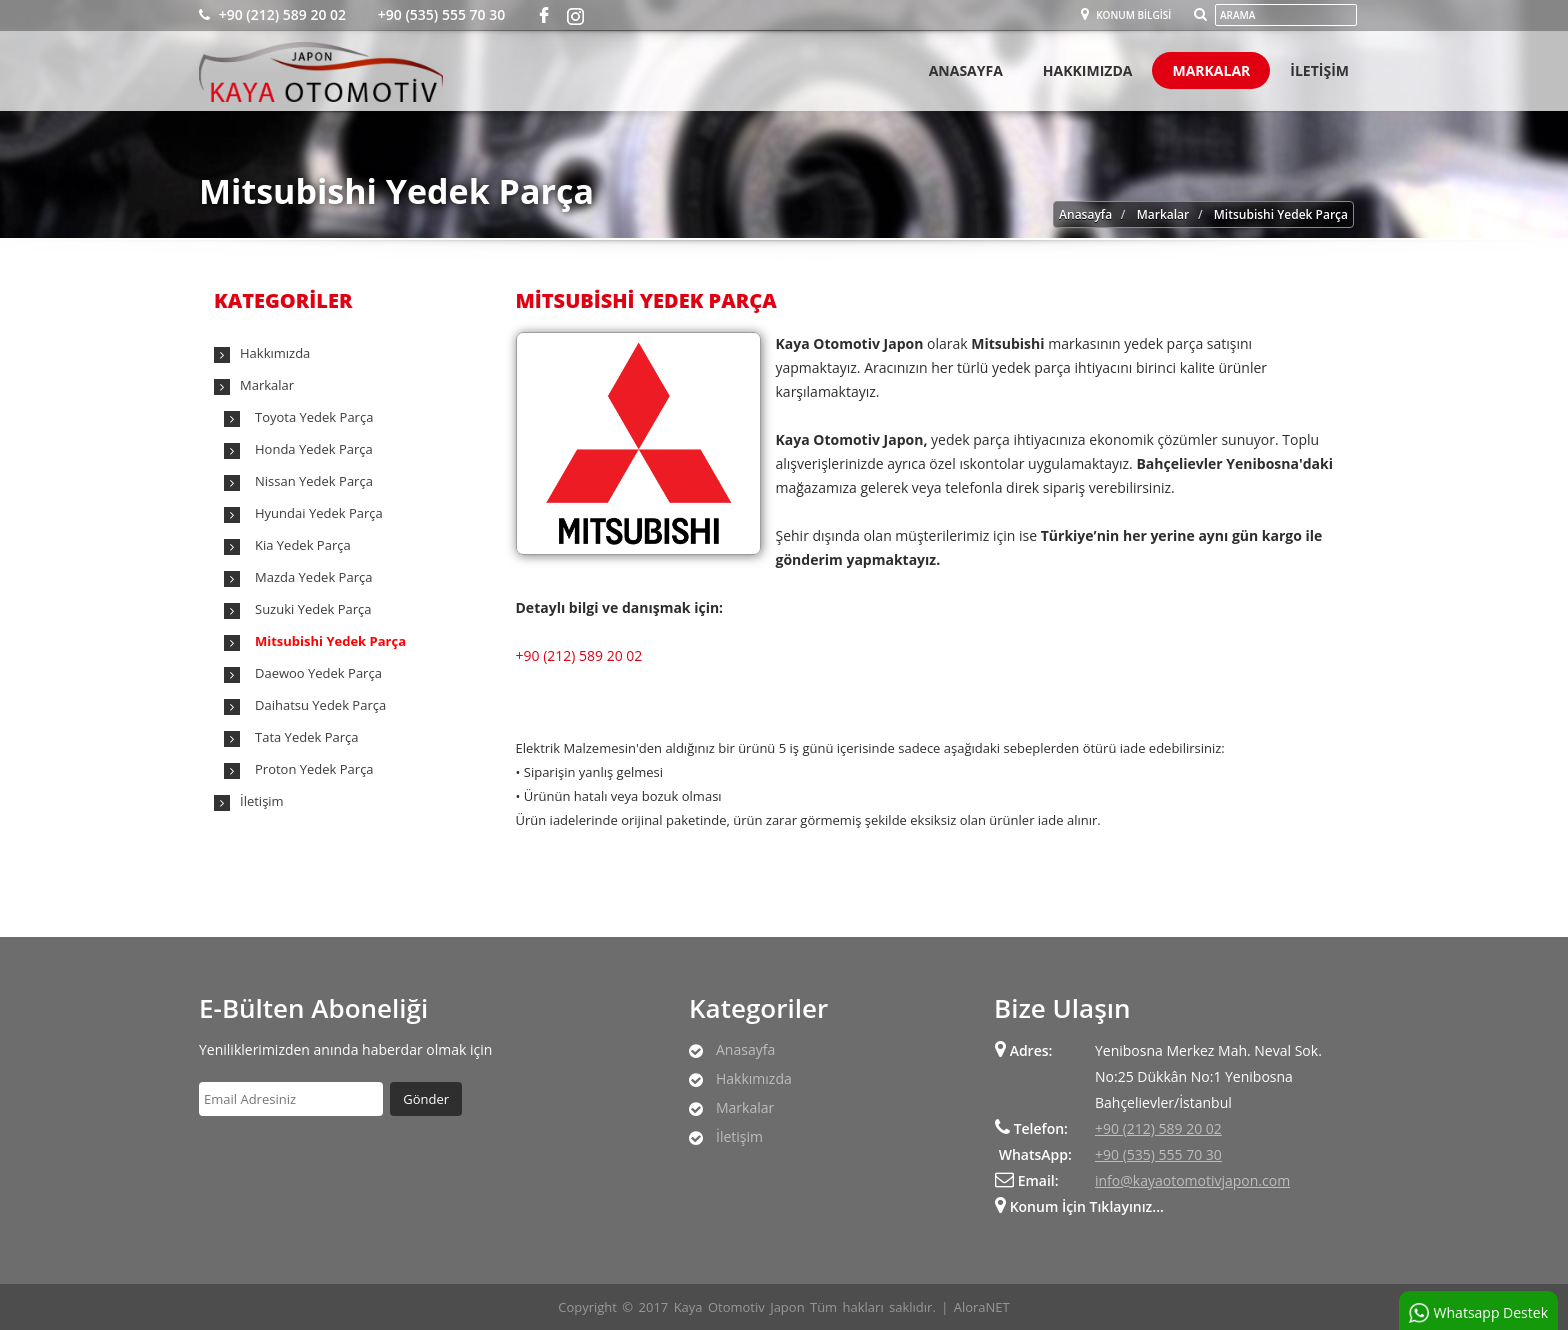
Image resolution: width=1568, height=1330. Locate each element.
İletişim (262, 801)
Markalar (1211, 70)
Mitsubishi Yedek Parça (1281, 214)
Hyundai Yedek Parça (319, 513)
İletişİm (1319, 70)
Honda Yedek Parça (314, 449)
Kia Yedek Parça (303, 545)
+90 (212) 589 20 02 (272, 14)
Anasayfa (966, 70)
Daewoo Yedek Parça (318, 673)
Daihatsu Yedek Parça (320, 705)
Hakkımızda (1088, 70)
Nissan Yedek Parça (314, 481)
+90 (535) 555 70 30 (439, 14)
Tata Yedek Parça (306, 737)
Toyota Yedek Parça (314, 417)
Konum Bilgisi (1126, 15)
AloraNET (982, 1307)
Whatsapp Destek (1478, 1313)
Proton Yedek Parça (314, 769)
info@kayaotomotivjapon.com (1192, 1180)
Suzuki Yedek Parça (313, 609)
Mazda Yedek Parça (313, 577)
